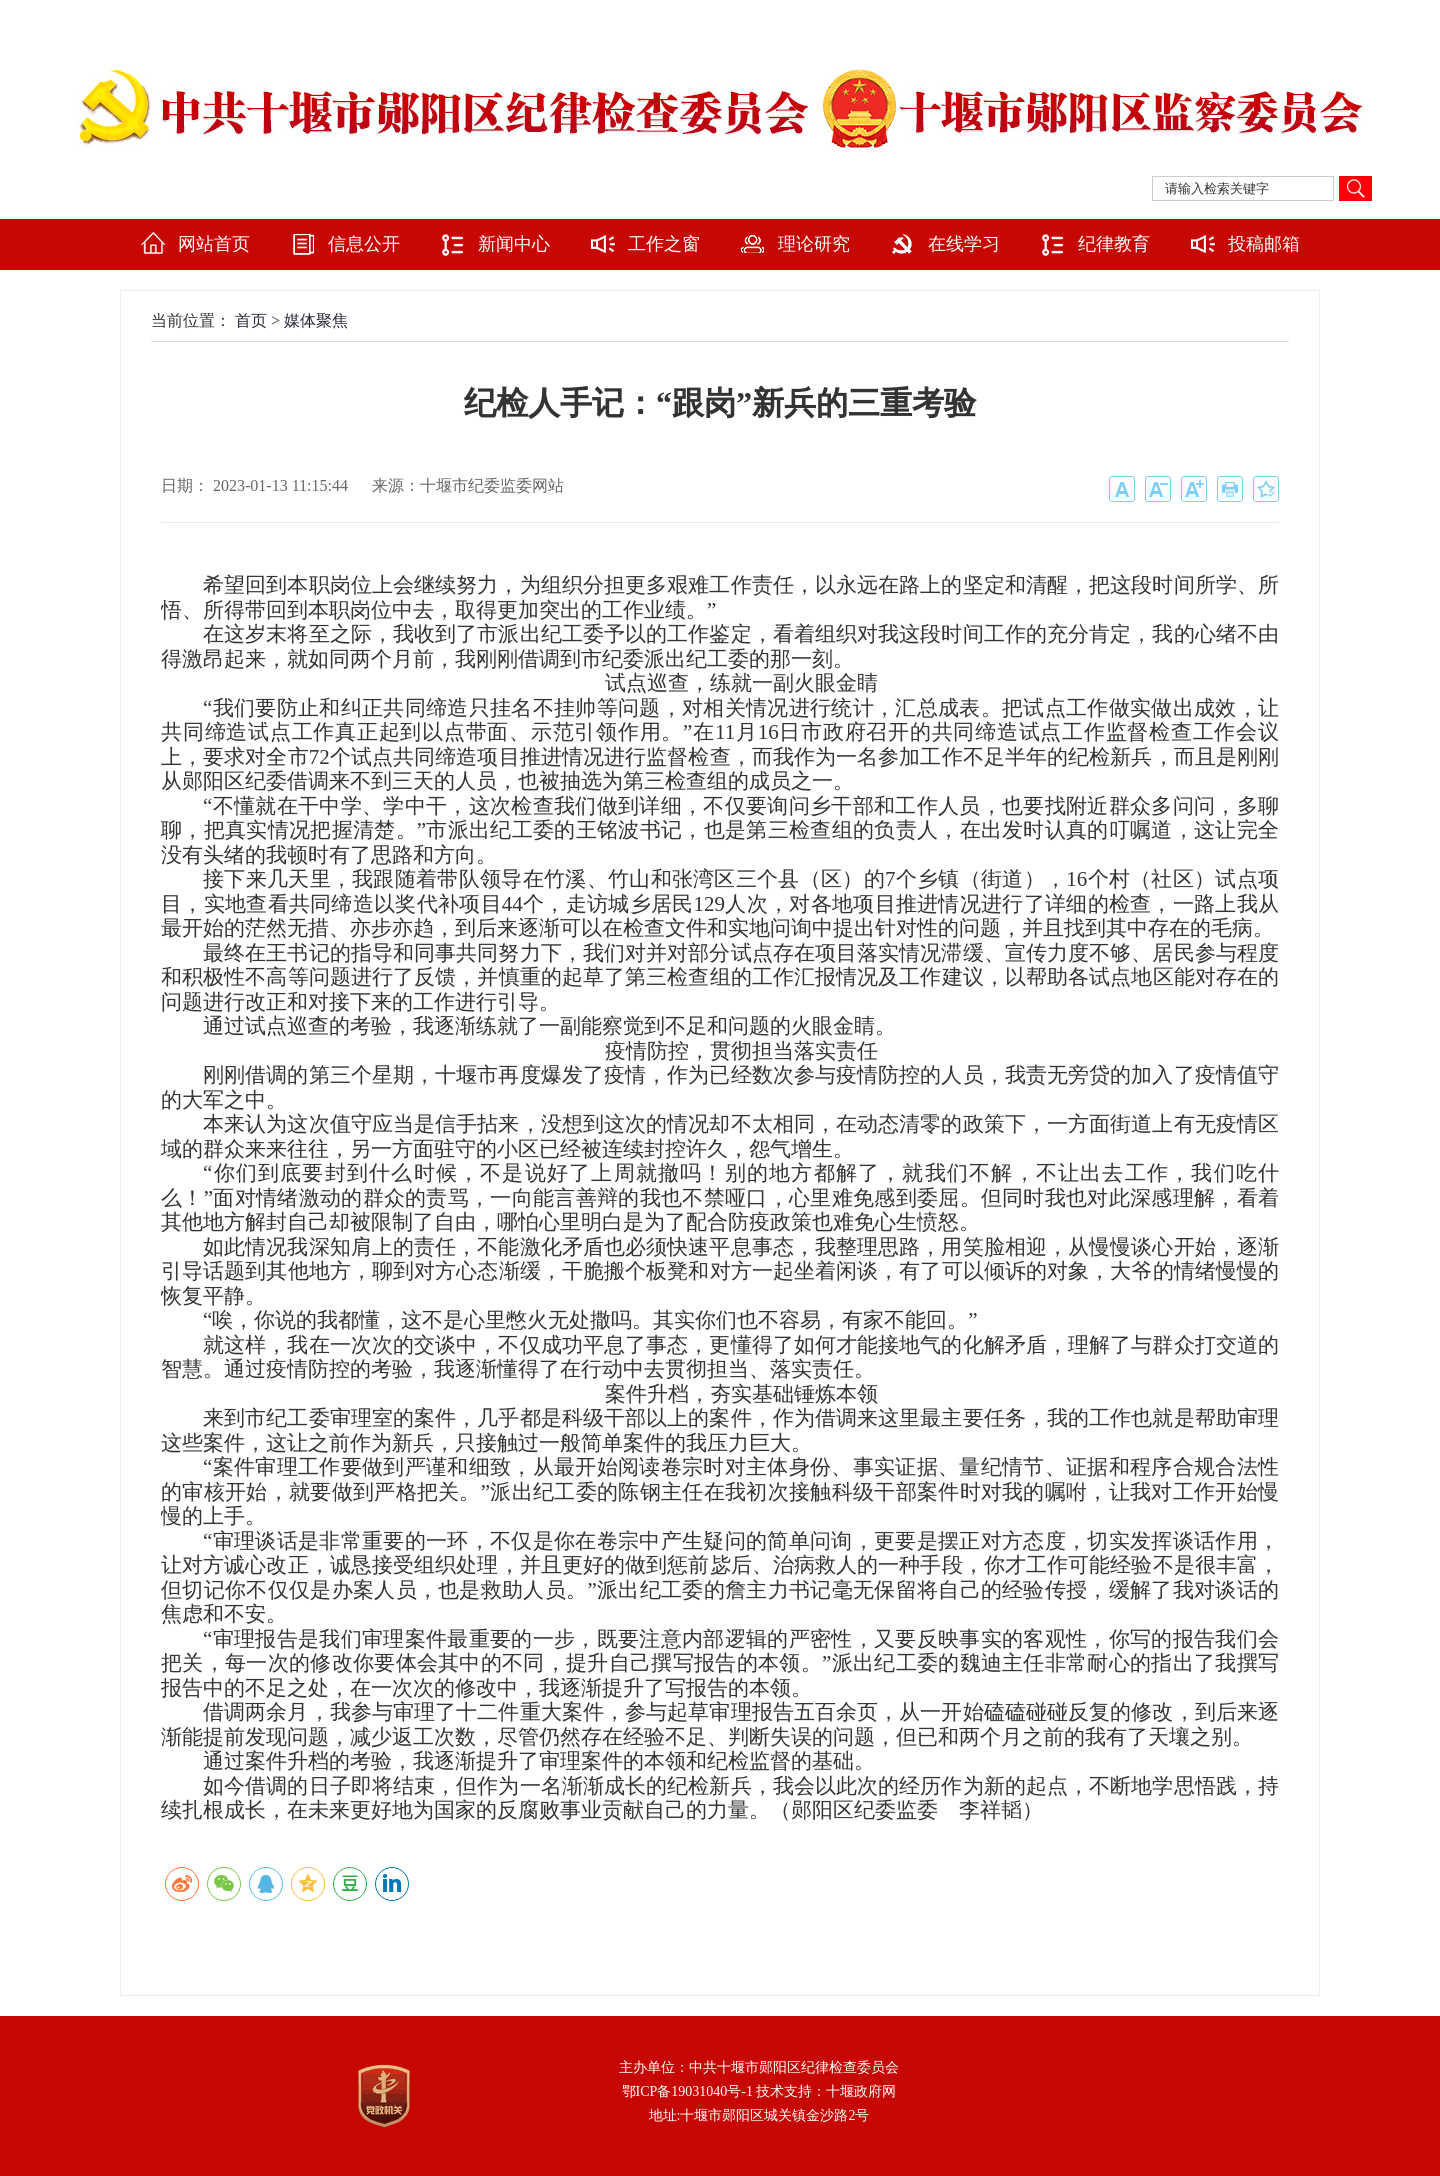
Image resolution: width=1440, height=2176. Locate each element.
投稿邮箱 (1264, 244)
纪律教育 (1114, 244)
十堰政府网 (861, 2091)
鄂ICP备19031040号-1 (687, 2091)
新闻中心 (514, 244)
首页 (251, 320)
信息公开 (364, 244)
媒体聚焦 (316, 320)
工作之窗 (664, 244)
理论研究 (814, 244)
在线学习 (964, 244)
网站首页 (214, 244)
